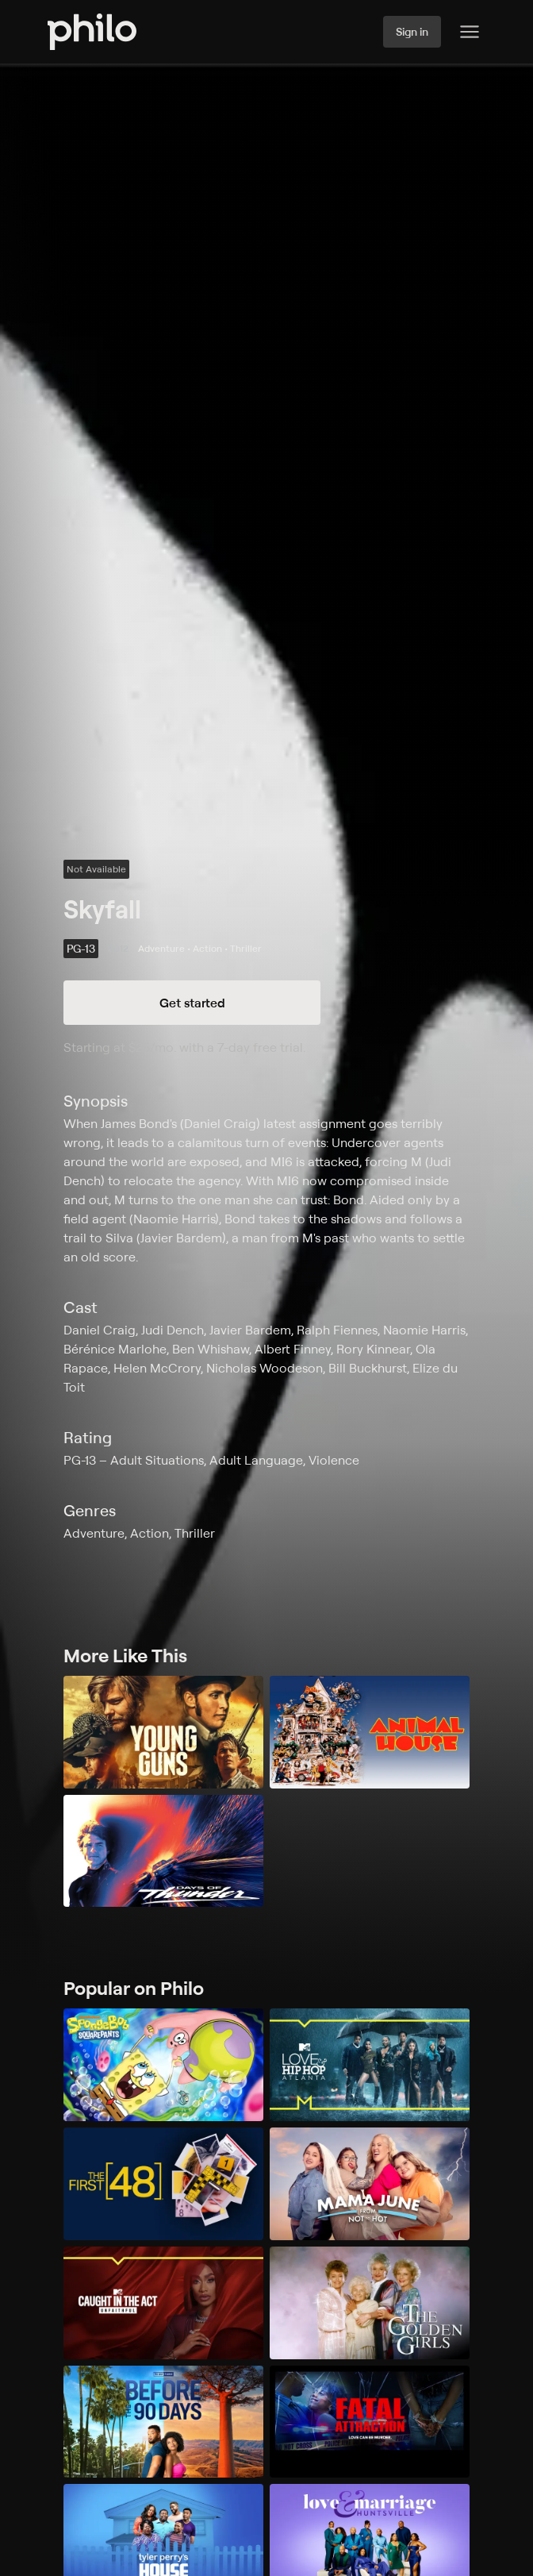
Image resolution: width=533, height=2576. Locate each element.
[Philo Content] (469, 32)
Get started (192, 1003)
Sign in (412, 31)
